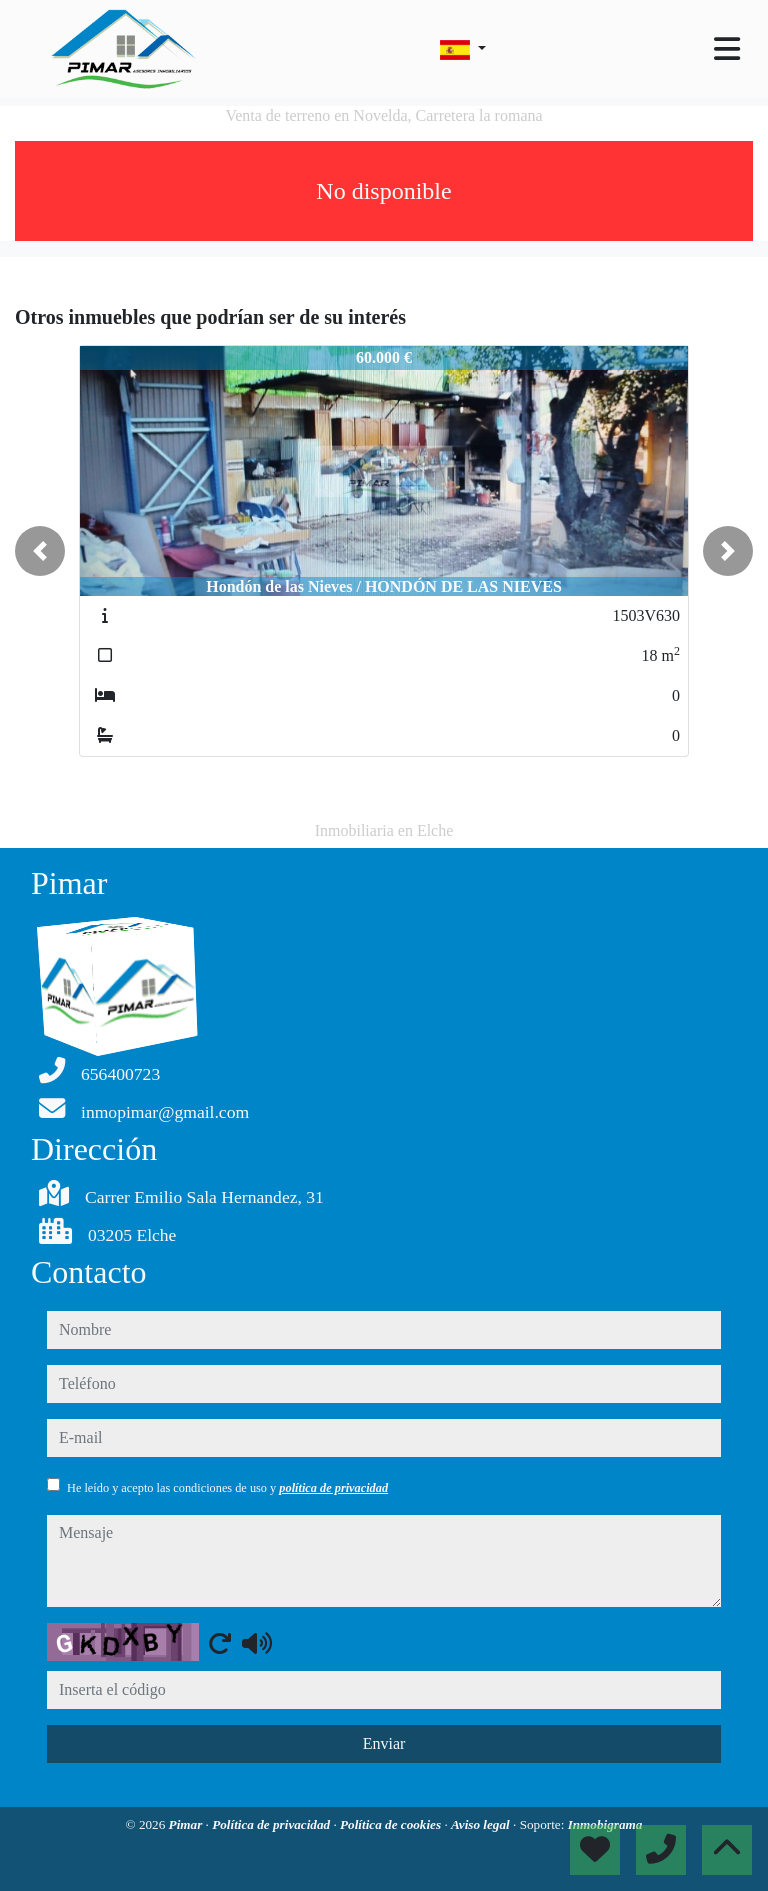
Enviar (384, 1743)
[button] (40, 551)
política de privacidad (333, 1488)
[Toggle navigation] (727, 49)
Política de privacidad (272, 1824)
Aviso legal (482, 1824)
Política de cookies (392, 1824)
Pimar (187, 1824)
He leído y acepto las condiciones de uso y (227, 1488)
